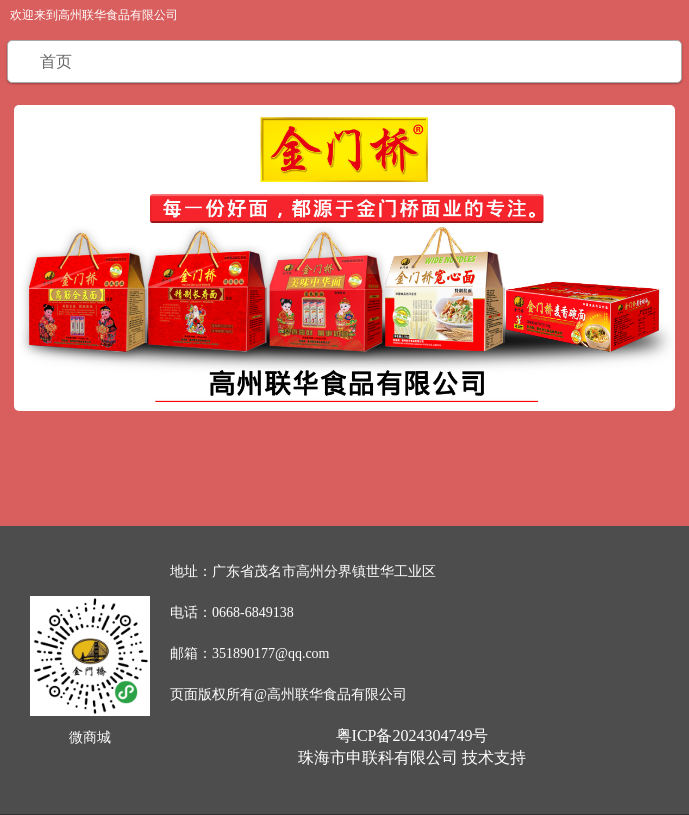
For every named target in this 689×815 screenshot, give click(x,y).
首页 (56, 61)
